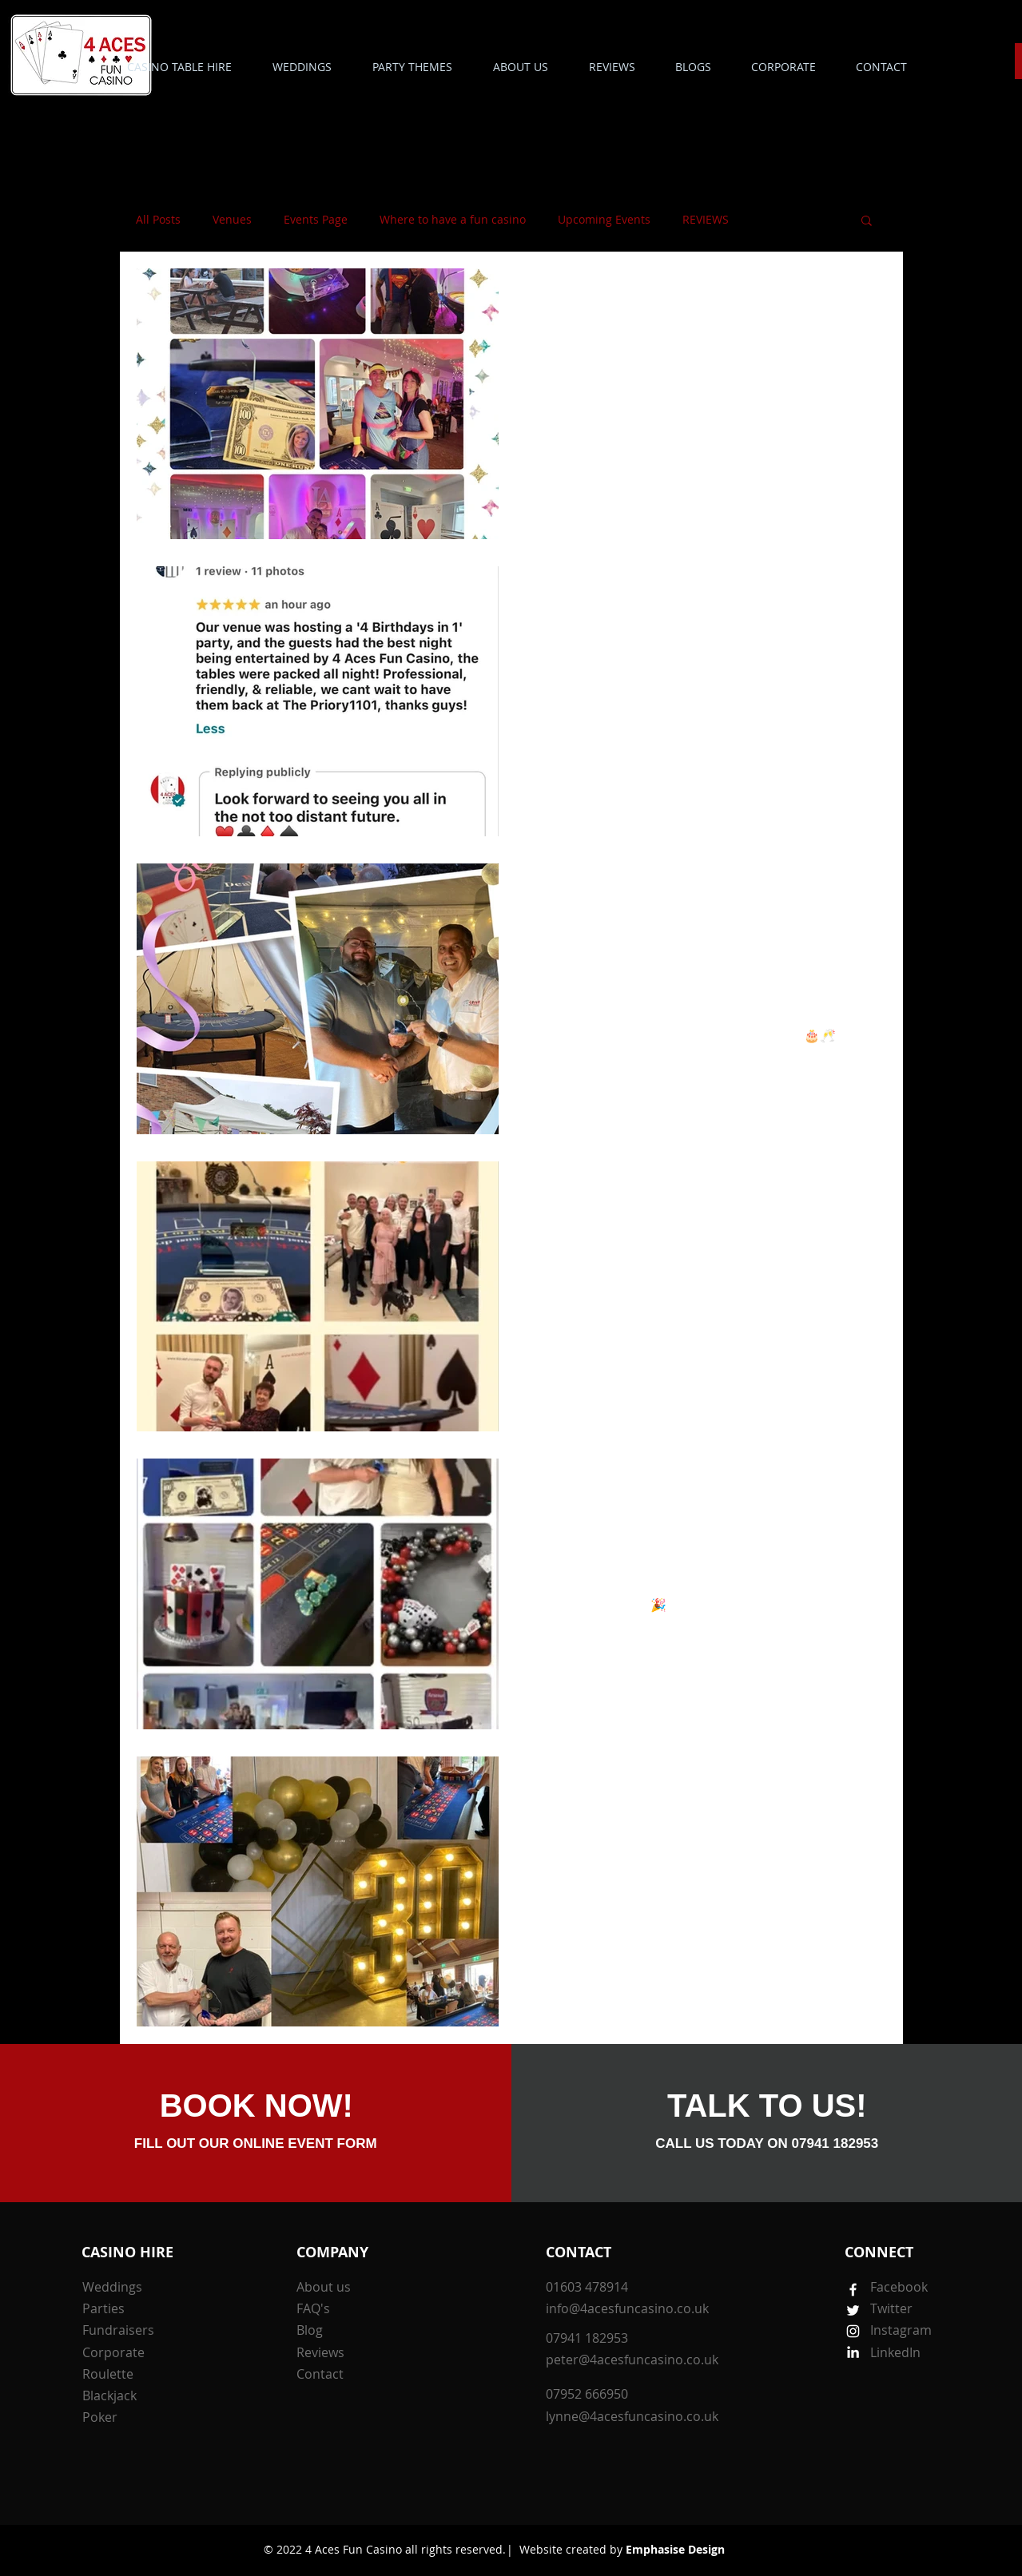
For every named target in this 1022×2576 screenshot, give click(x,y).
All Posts (158, 219)
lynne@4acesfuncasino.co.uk (632, 2416)
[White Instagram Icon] (853, 2331)
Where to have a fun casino (453, 219)
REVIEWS (705, 219)
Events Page (316, 219)
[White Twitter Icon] (853, 2310)
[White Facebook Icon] (853, 2289)
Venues (232, 219)
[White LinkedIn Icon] (853, 2352)
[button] (412, 66)
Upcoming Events (604, 219)
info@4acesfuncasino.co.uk (627, 2308)
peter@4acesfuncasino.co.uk (632, 2359)
